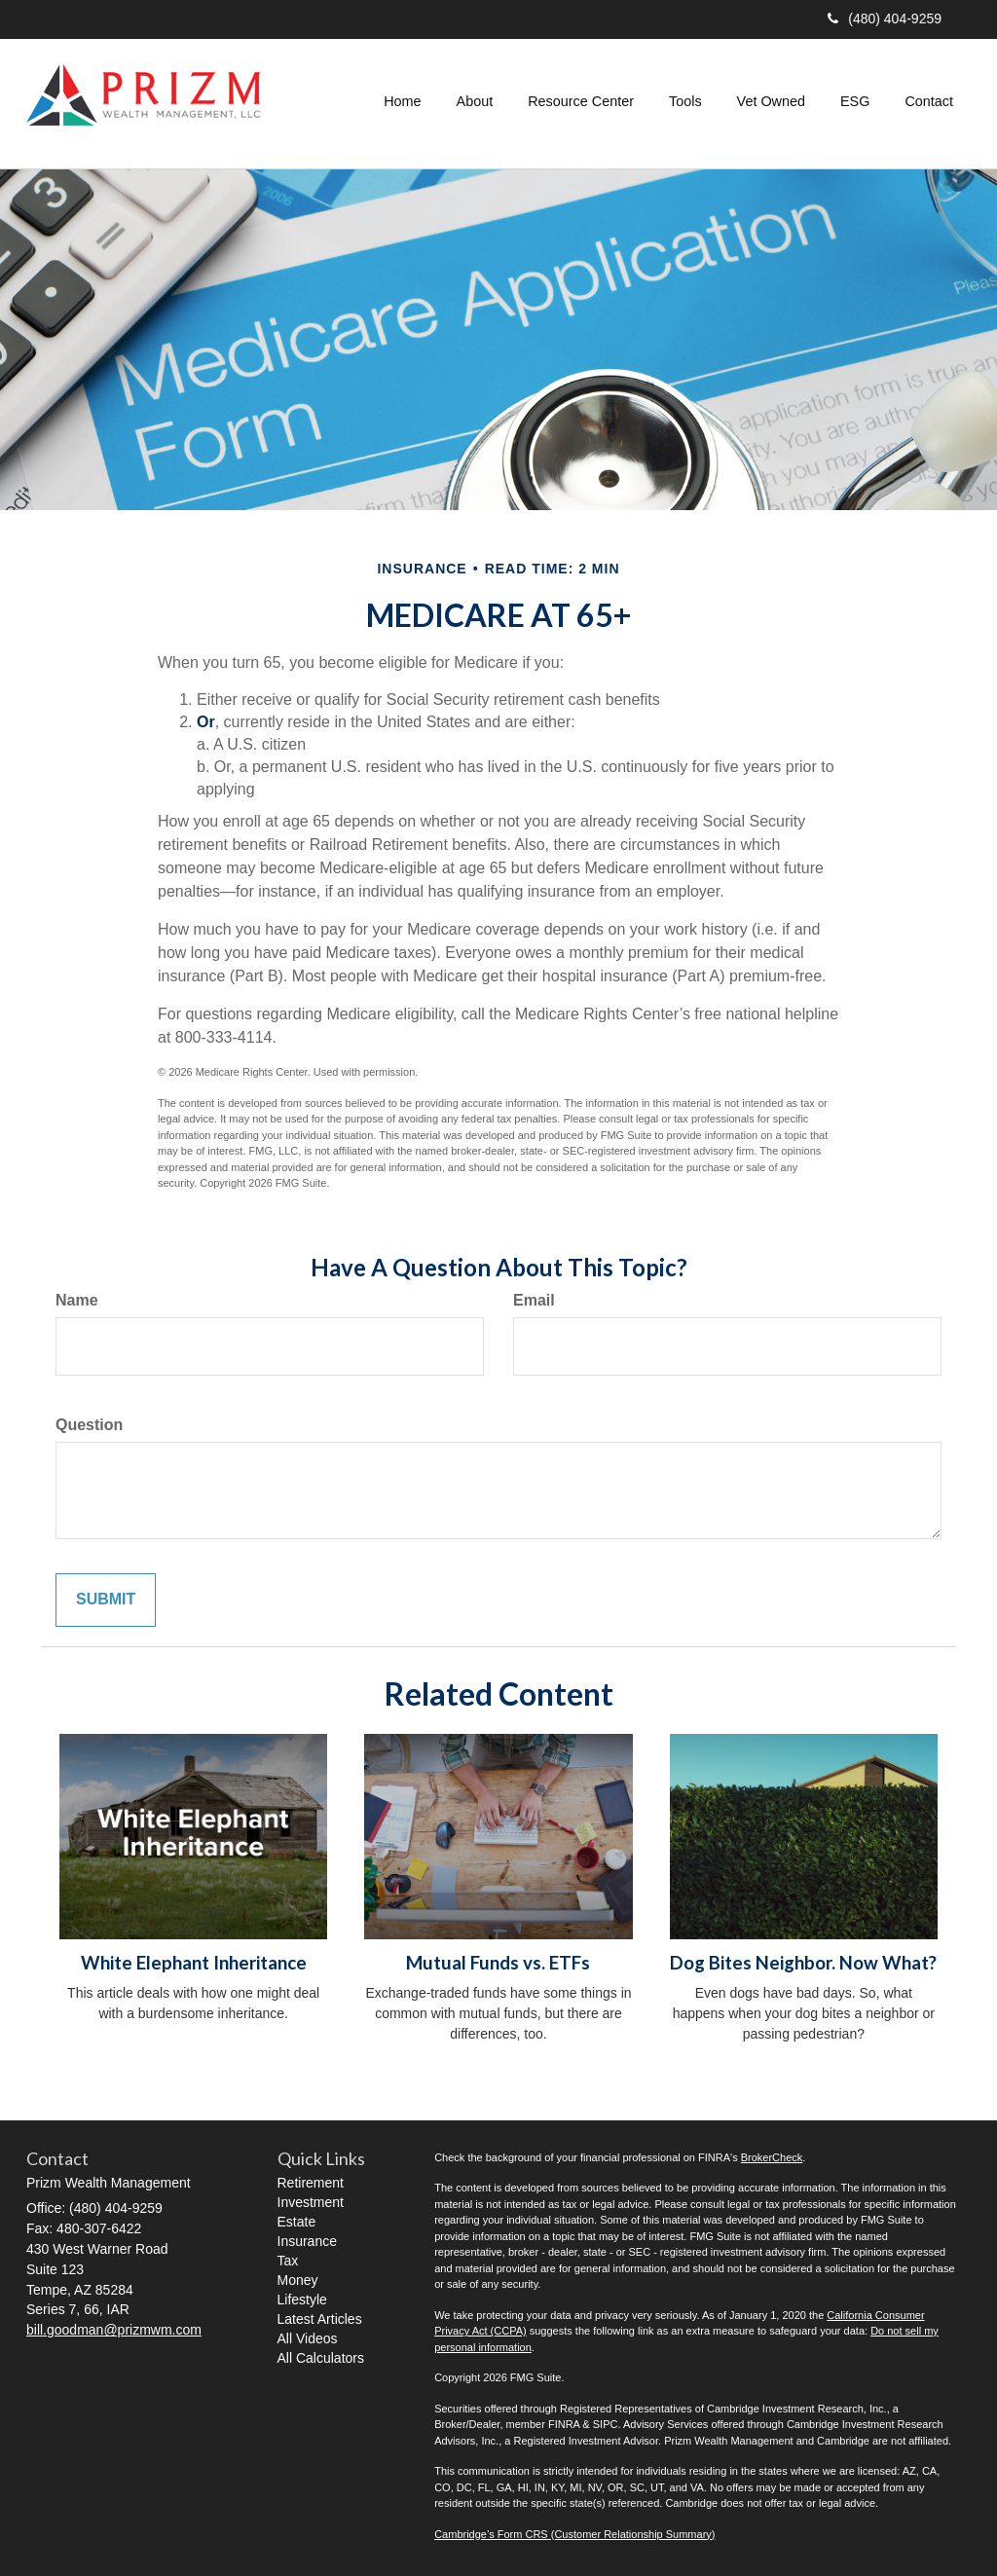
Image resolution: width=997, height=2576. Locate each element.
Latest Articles (319, 2319)
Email (534, 1300)
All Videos (307, 2338)
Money (297, 2280)
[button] (475, 101)
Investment (310, 2202)
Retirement (310, 2182)
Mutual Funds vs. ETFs (498, 1962)
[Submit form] (105, 1600)
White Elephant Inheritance (194, 1962)
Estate (296, 2221)
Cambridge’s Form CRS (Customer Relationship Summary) (574, 2534)
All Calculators (320, 2358)
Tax (288, 2260)
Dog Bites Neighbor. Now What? (803, 1962)
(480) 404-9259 (885, 18)
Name (76, 1300)
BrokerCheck (772, 2157)
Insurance (307, 2241)
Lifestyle (302, 2299)
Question (89, 1425)
